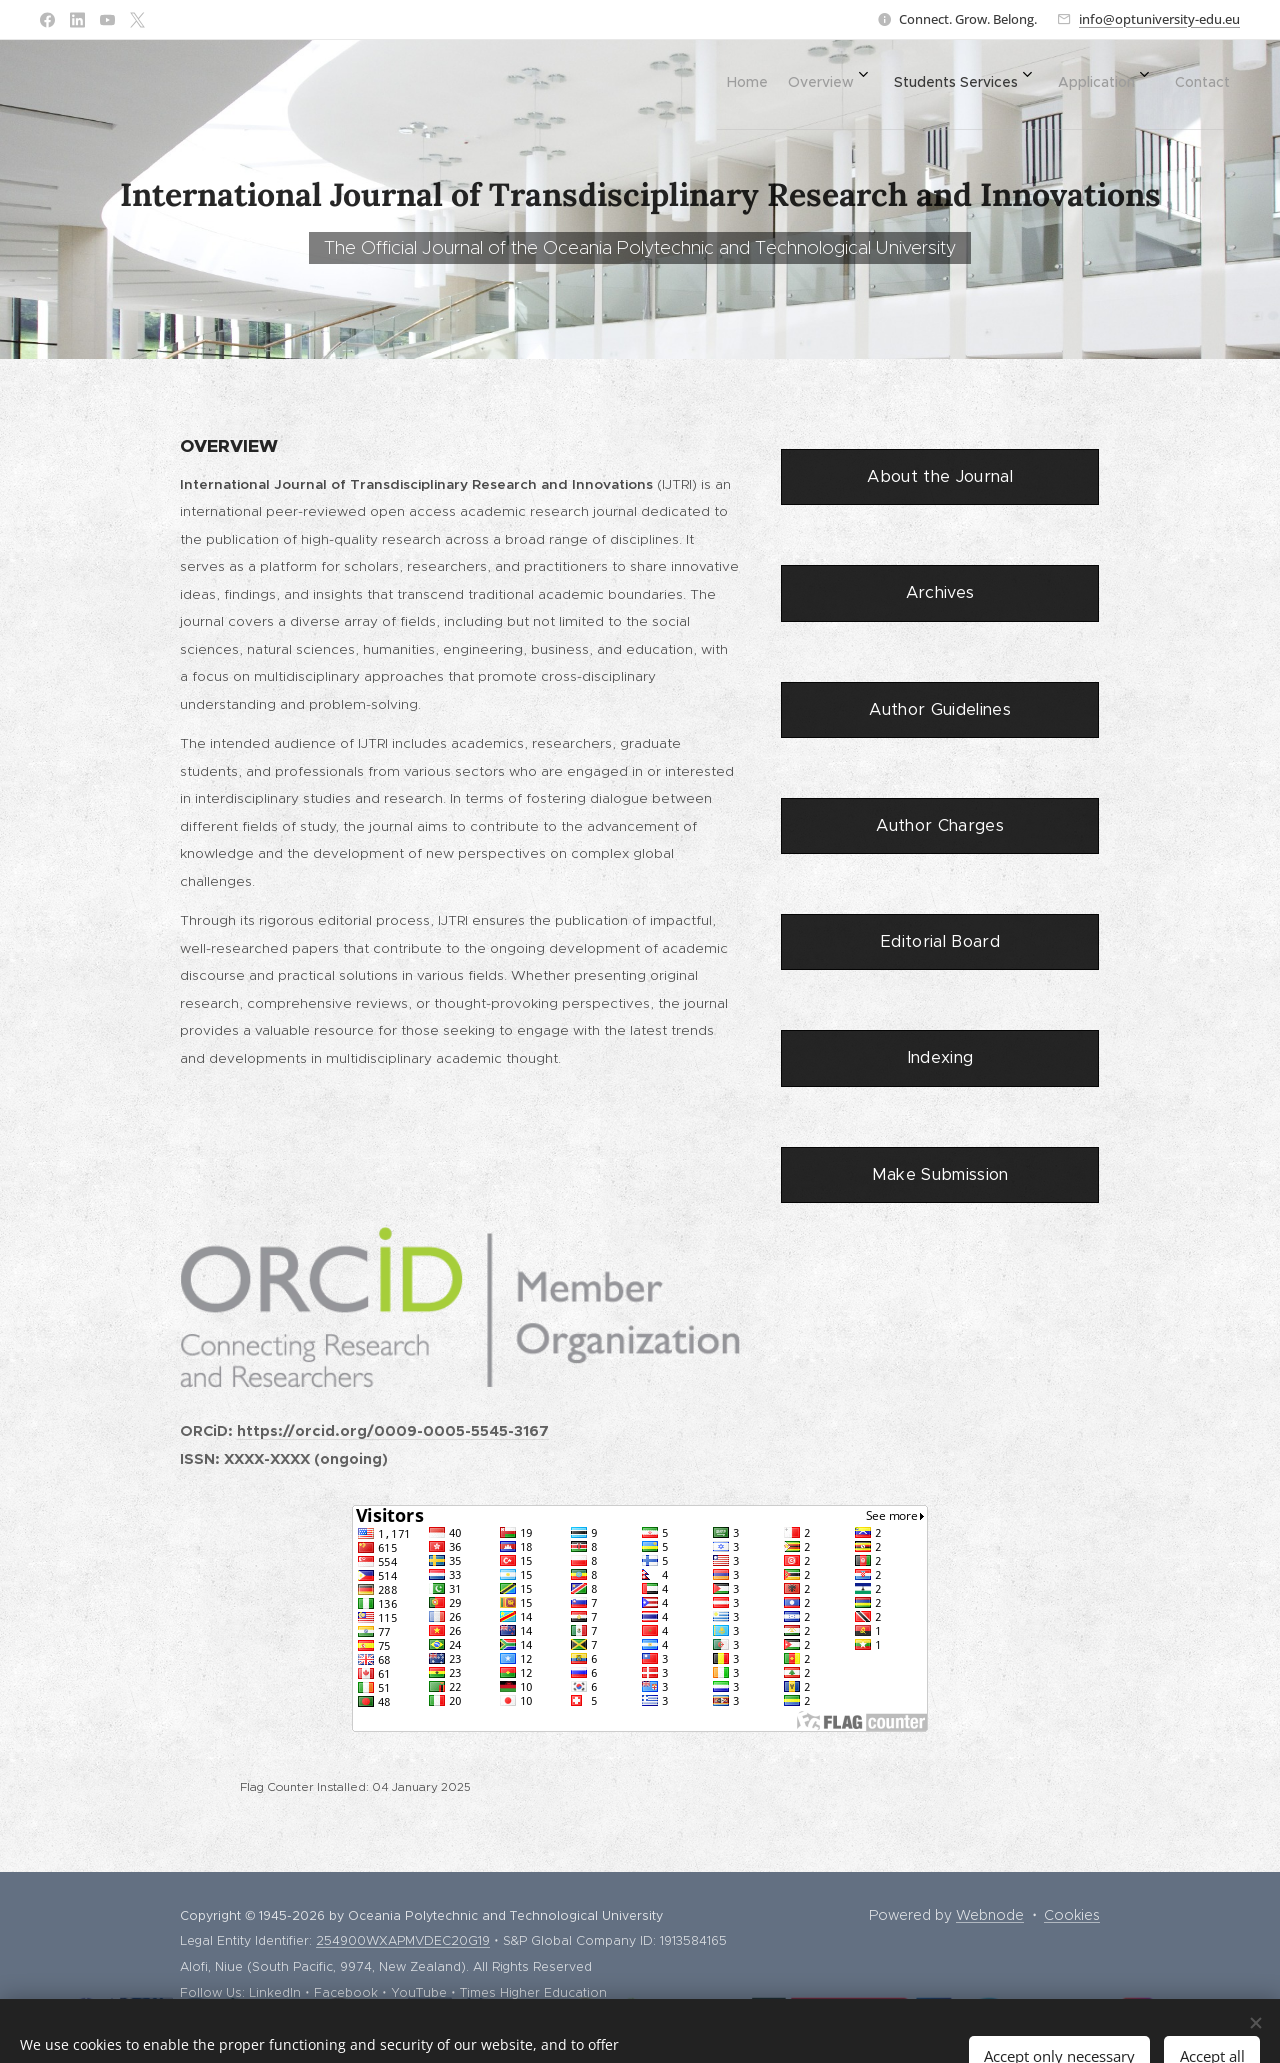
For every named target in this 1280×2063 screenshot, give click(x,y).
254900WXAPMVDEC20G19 (403, 1940)
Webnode (990, 1915)
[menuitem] (1036, 81)
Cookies (1072, 1915)
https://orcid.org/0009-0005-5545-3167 (393, 1431)
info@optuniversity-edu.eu (1159, 19)
